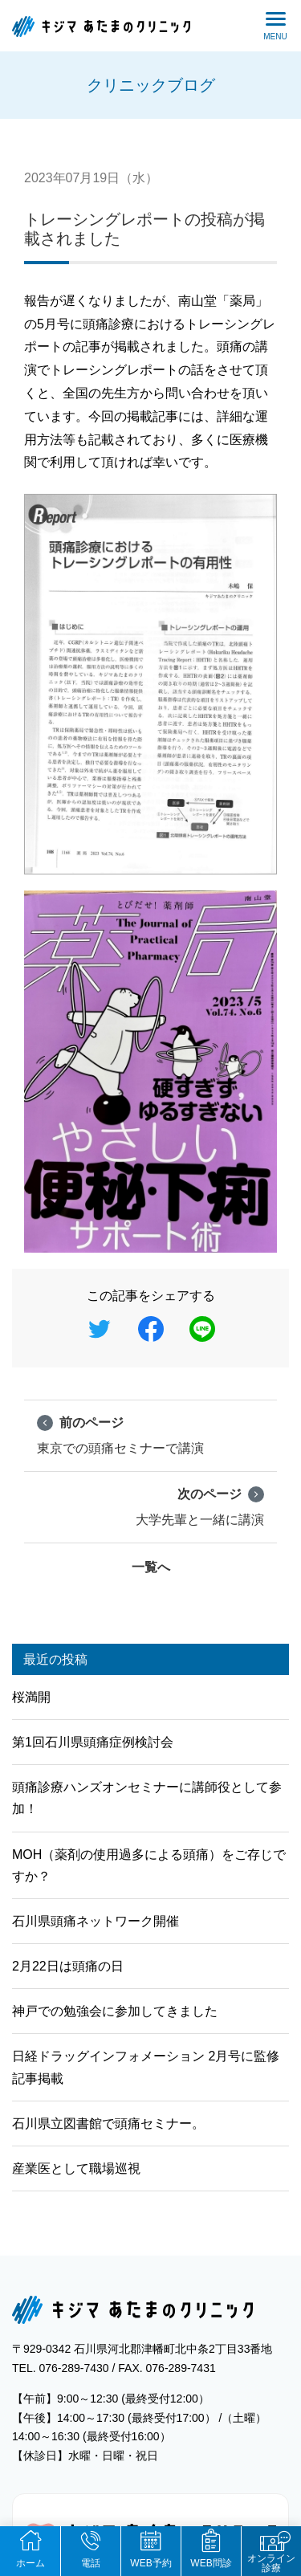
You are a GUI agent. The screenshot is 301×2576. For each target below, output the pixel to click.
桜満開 (31, 1697)
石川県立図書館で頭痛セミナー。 (108, 2123)
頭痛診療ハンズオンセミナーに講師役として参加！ (147, 1798)
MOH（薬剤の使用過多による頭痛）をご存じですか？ (149, 1865)
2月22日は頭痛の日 (68, 1966)
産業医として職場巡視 (76, 2168)
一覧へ (151, 1567)
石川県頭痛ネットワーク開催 (95, 1921)
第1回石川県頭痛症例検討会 (92, 1742)
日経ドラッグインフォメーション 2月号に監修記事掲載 (145, 2067)
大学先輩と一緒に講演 (200, 1505)
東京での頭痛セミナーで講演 (120, 1434)
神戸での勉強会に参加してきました (115, 2011)
